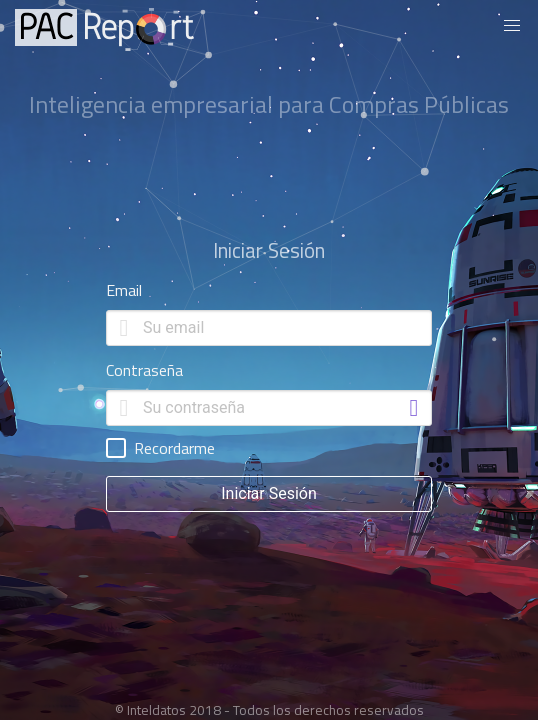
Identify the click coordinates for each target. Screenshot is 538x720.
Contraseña (144, 370)
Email (124, 290)
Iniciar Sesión (269, 493)
